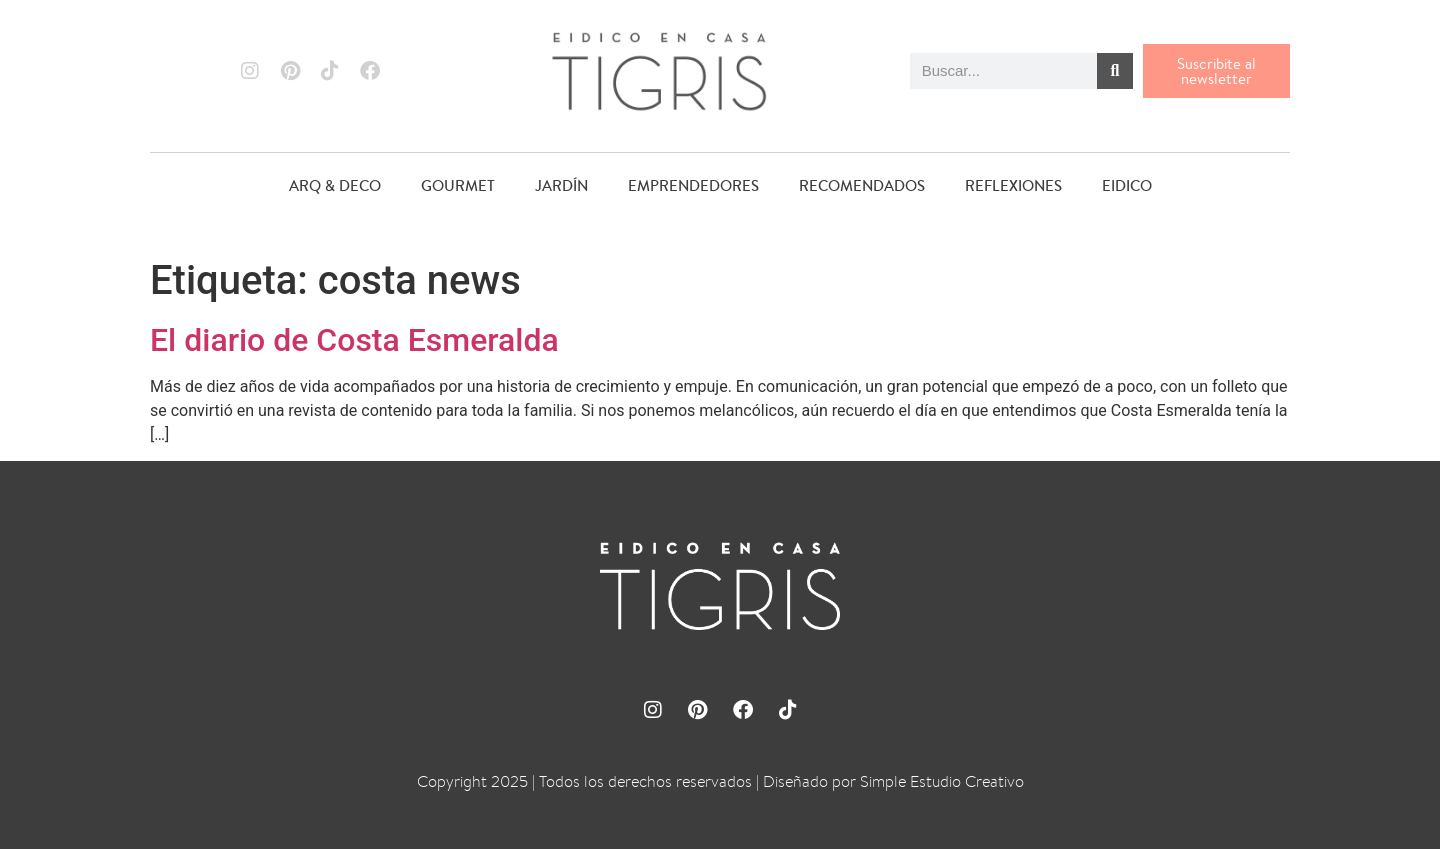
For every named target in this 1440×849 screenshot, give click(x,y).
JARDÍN (561, 185)
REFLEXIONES (1013, 185)
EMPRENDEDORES (693, 185)
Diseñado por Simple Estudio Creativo (893, 781)
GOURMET (458, 185)
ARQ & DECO (335, 185)
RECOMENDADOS (862, 185)
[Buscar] (1115, 71)
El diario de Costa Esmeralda (354, 340)
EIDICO (1127, 185)
